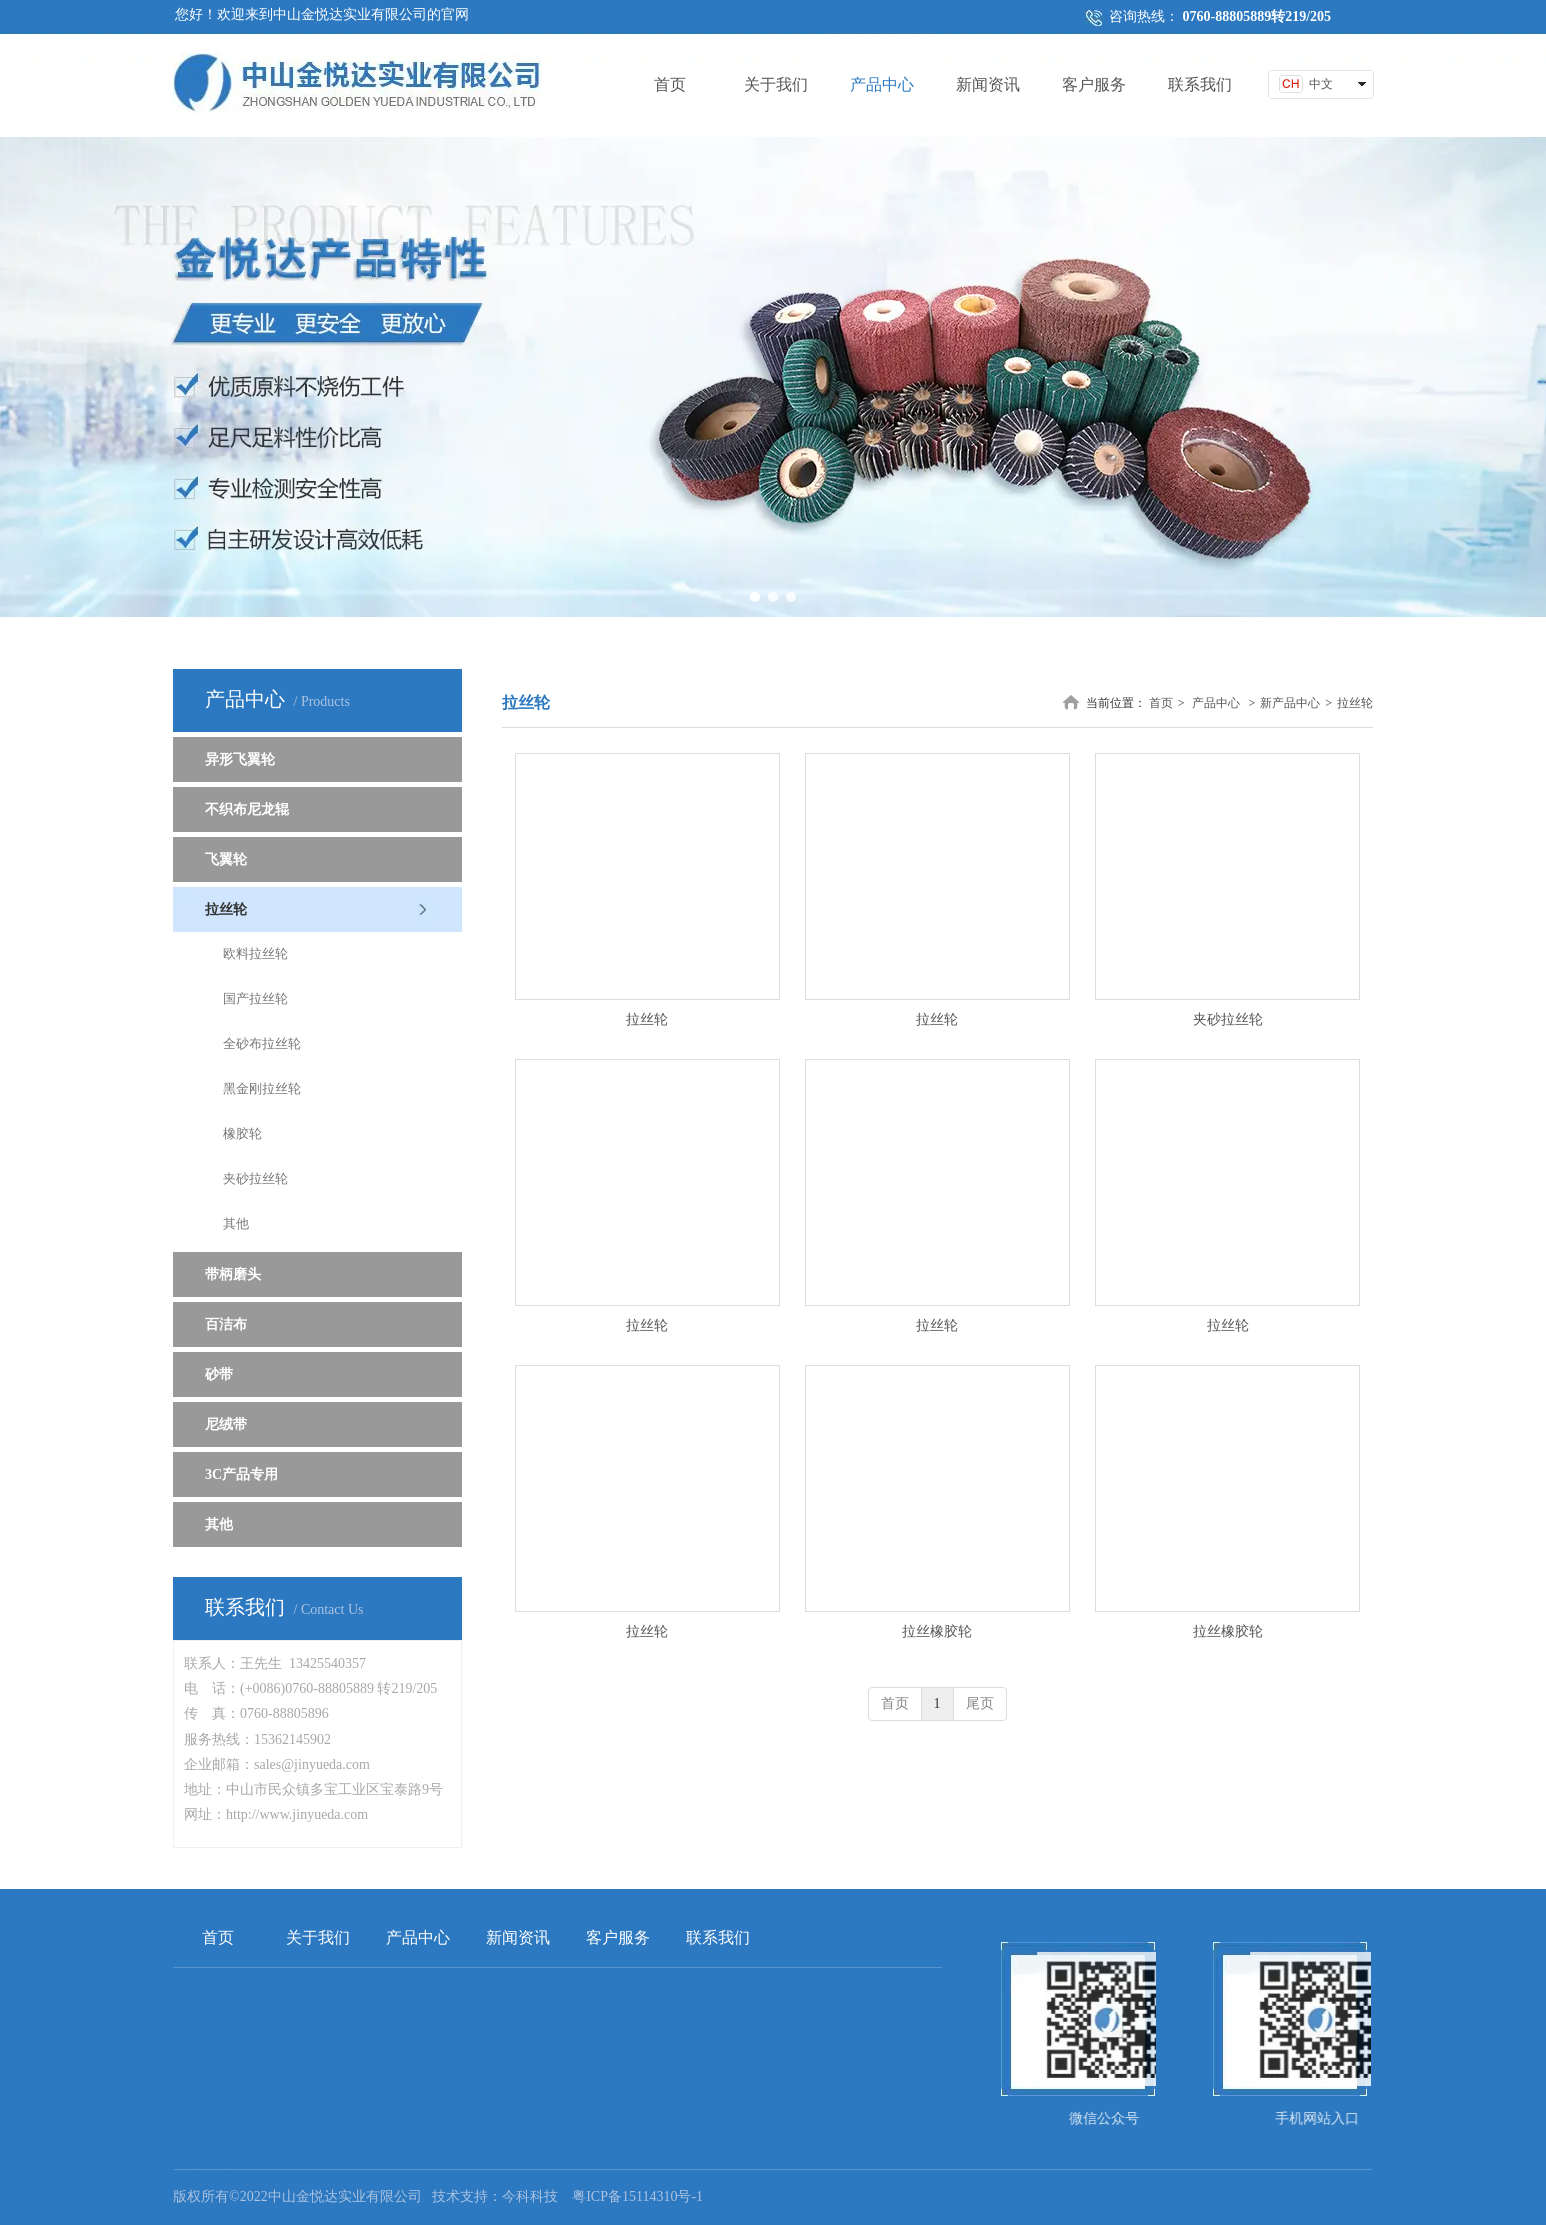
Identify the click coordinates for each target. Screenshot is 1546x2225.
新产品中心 (1290, 703)
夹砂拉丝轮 (1228, 1019)
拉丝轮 (1355, 703)
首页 (1161, 703)
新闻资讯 (518, 1937)
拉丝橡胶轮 (937, 1631)
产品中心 (1216, 703)
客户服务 (618, 1937)
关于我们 (318, 1937)
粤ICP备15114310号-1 (637, 2196)
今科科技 (530, 2196)
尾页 (980, 1703)
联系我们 (718, 1937)
